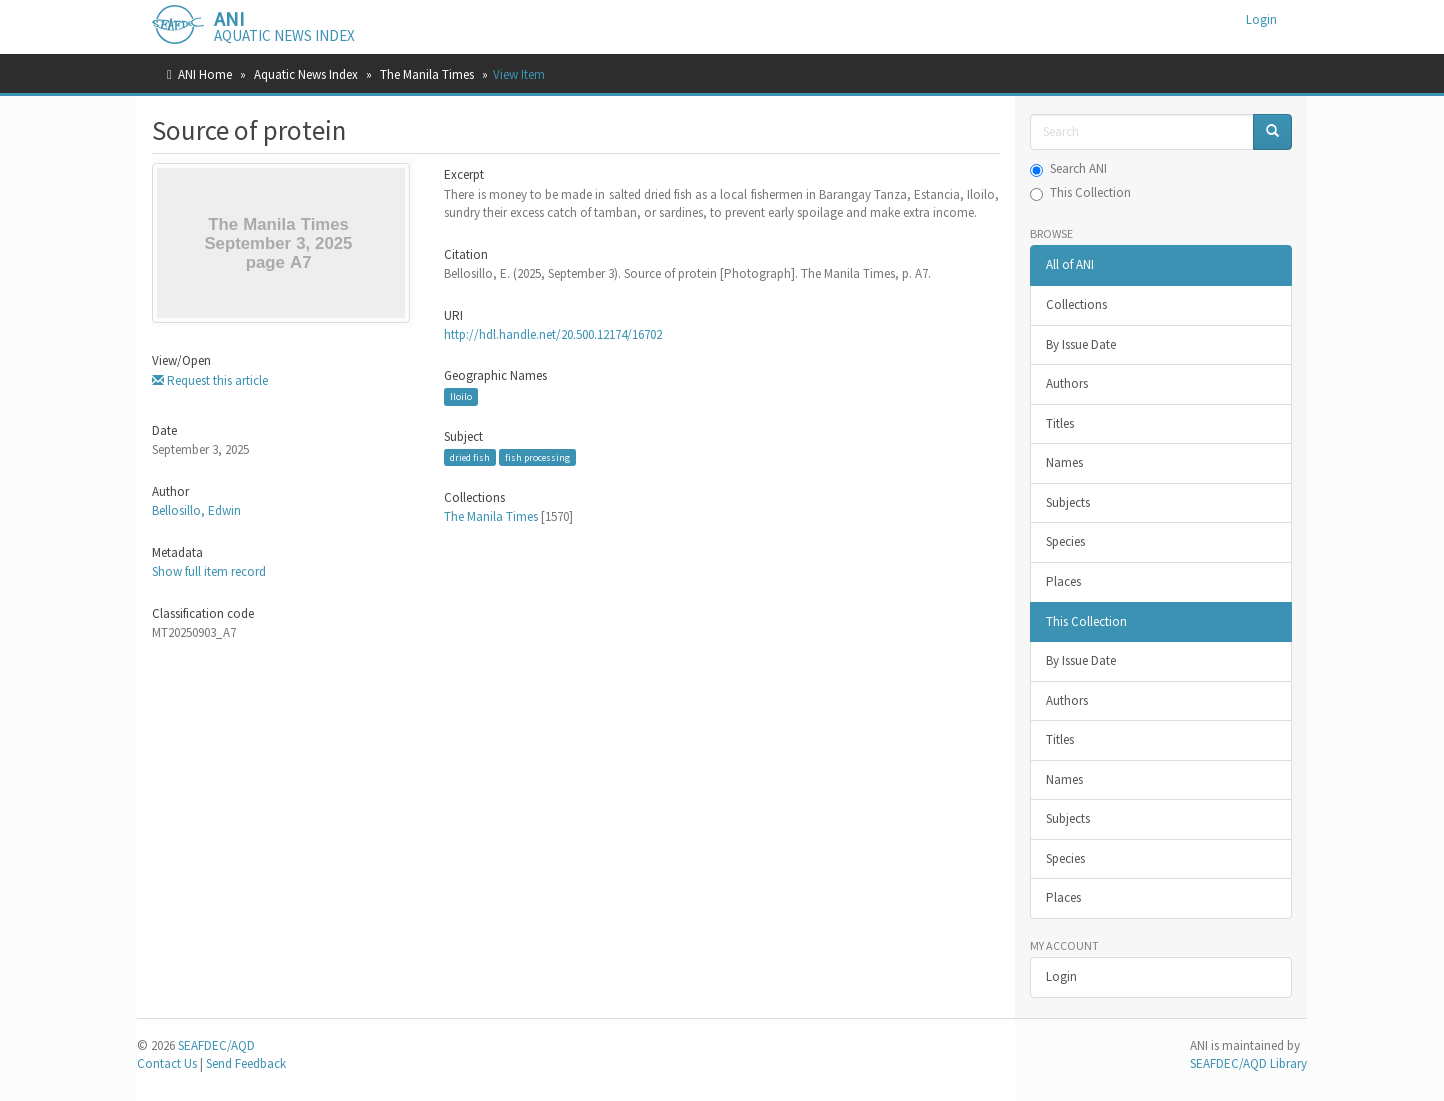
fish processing (537, 457)
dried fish (470, 457)
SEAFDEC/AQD (216, 1045)
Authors (1067, 383)
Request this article (210, 380)
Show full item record (209, 571)
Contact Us (167, 1063)
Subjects (1068, 502)
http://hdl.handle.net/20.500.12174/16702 (553, 334)
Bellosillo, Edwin (196, 510)
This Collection (1080, 192)
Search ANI (1068, 168)
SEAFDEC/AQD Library (1248, 1063)
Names (1064, 462)
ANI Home (205, 74)
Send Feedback (246, 1063)
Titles (1060, 423)
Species (1065, 541)
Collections (1076, 304)
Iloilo (461, 396)
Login (1061, 976)
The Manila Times (427, 74)
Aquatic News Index (306, 74)
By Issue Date (1081, 344)
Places (1063, 581)
